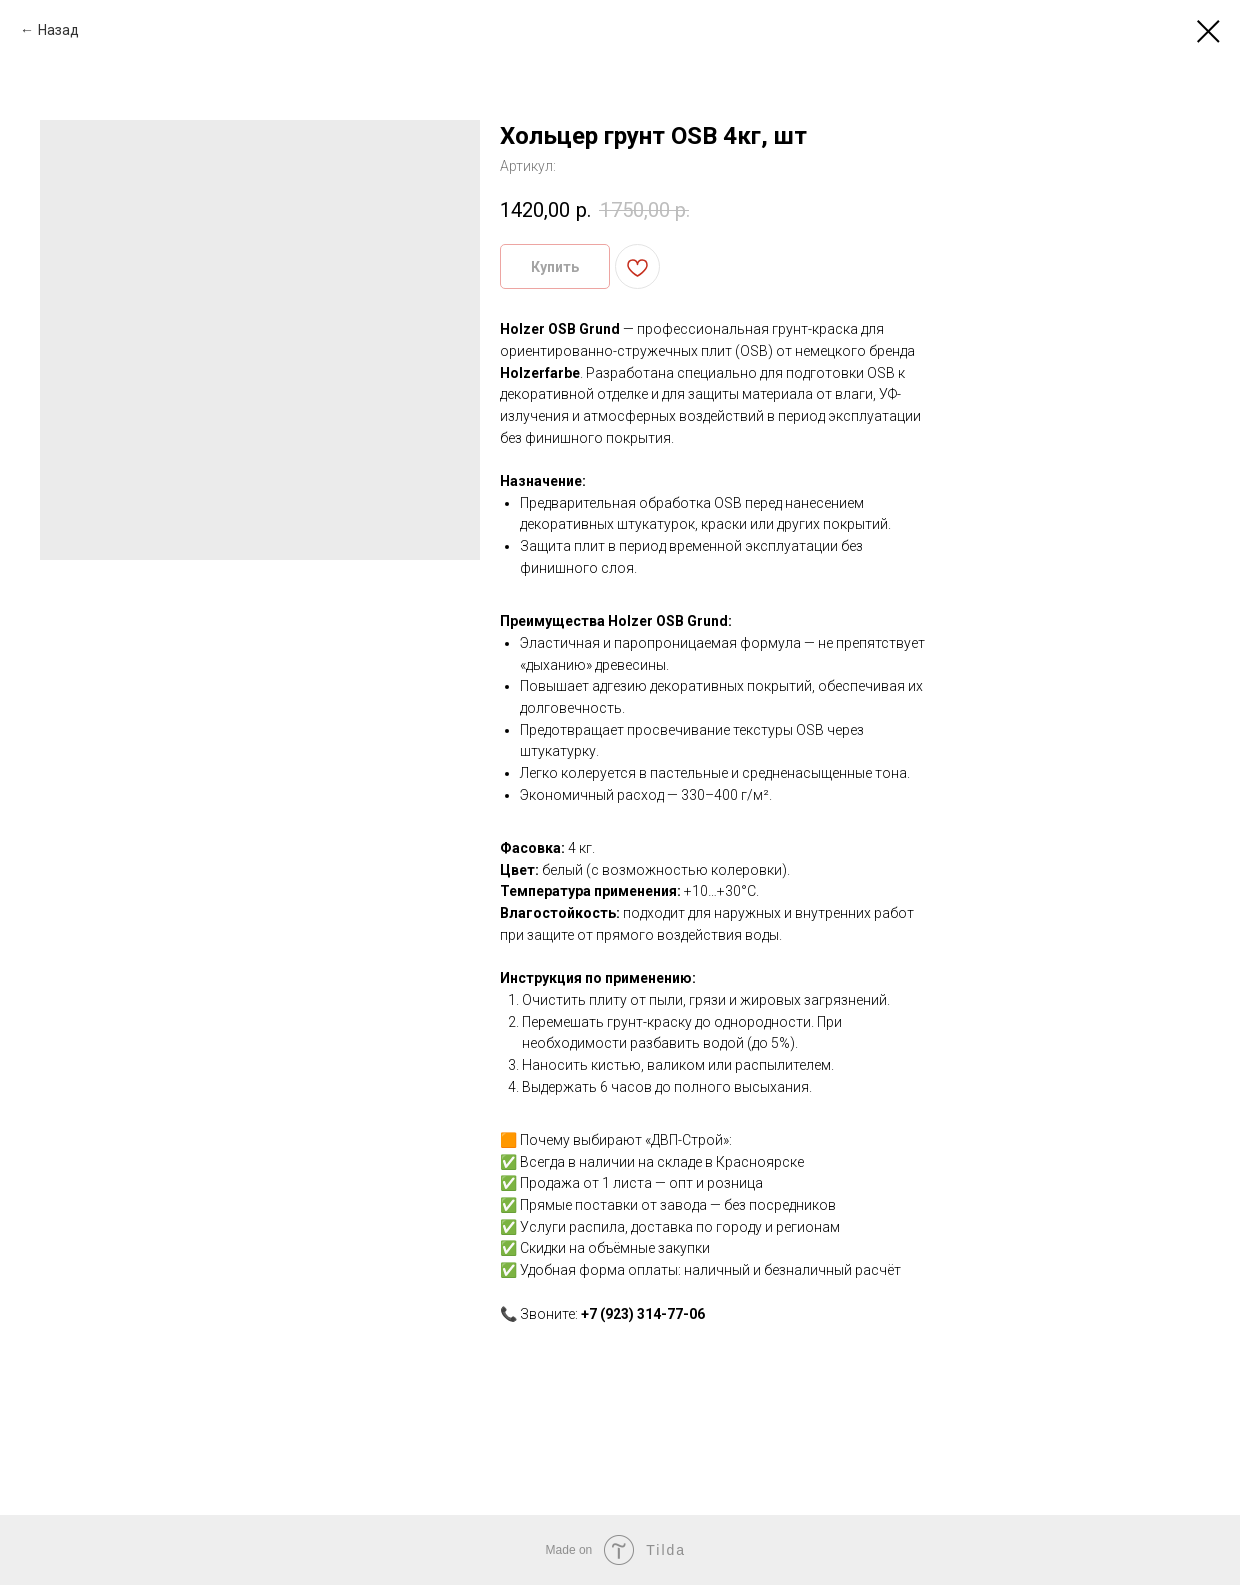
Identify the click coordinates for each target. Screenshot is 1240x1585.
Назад (58, 30)
